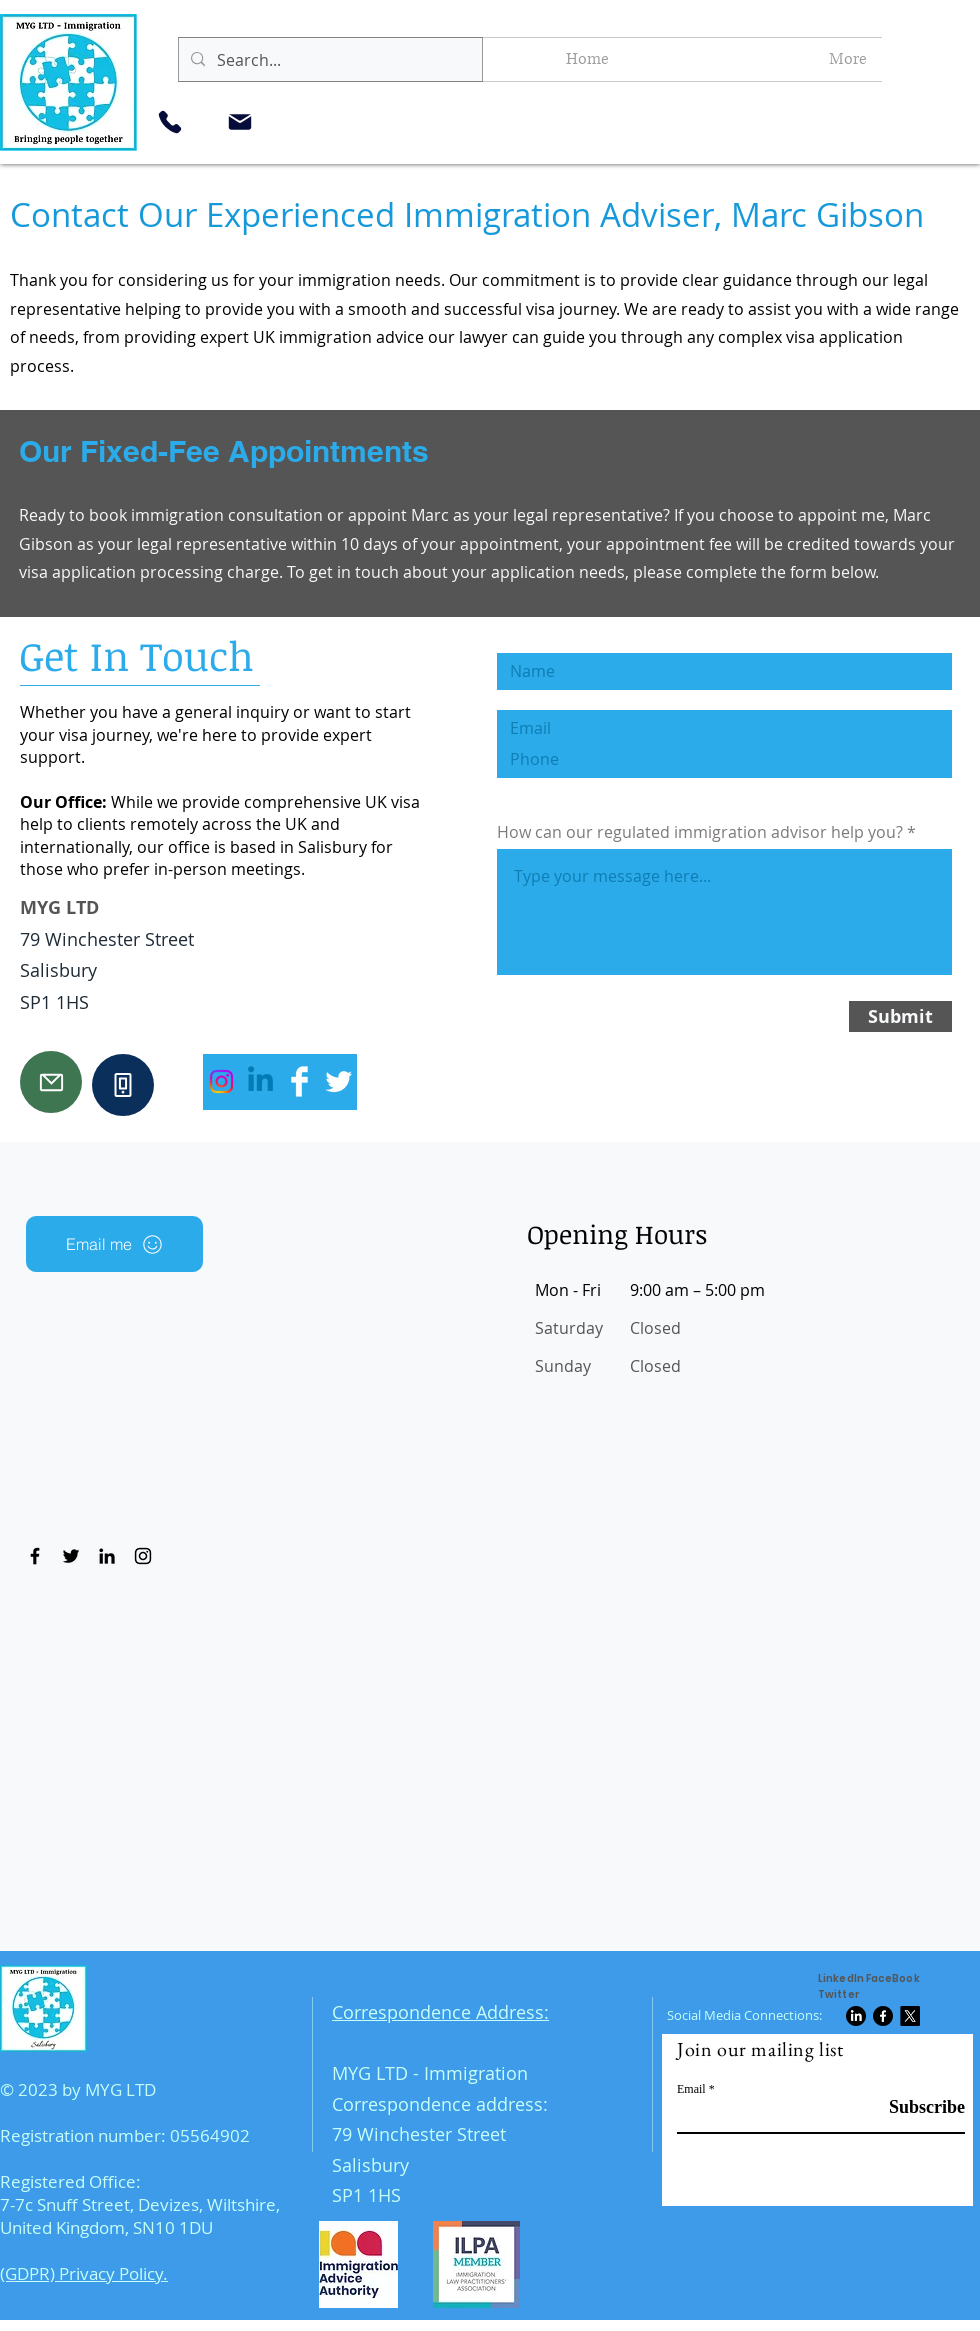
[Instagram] (221, 1081)
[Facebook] (883, 2016)
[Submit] (900, 1016)
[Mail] (239, 121)
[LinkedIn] (856, 2016)
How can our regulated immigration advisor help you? (700, 832)
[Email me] (114, 1244)
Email (691, 2089)
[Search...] (328, 60)
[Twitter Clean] (338, 1081)
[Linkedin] (260, 1081)
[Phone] (170, 121)
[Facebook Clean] (299, 1081)
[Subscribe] (914, 2107)
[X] (910, 2016)
